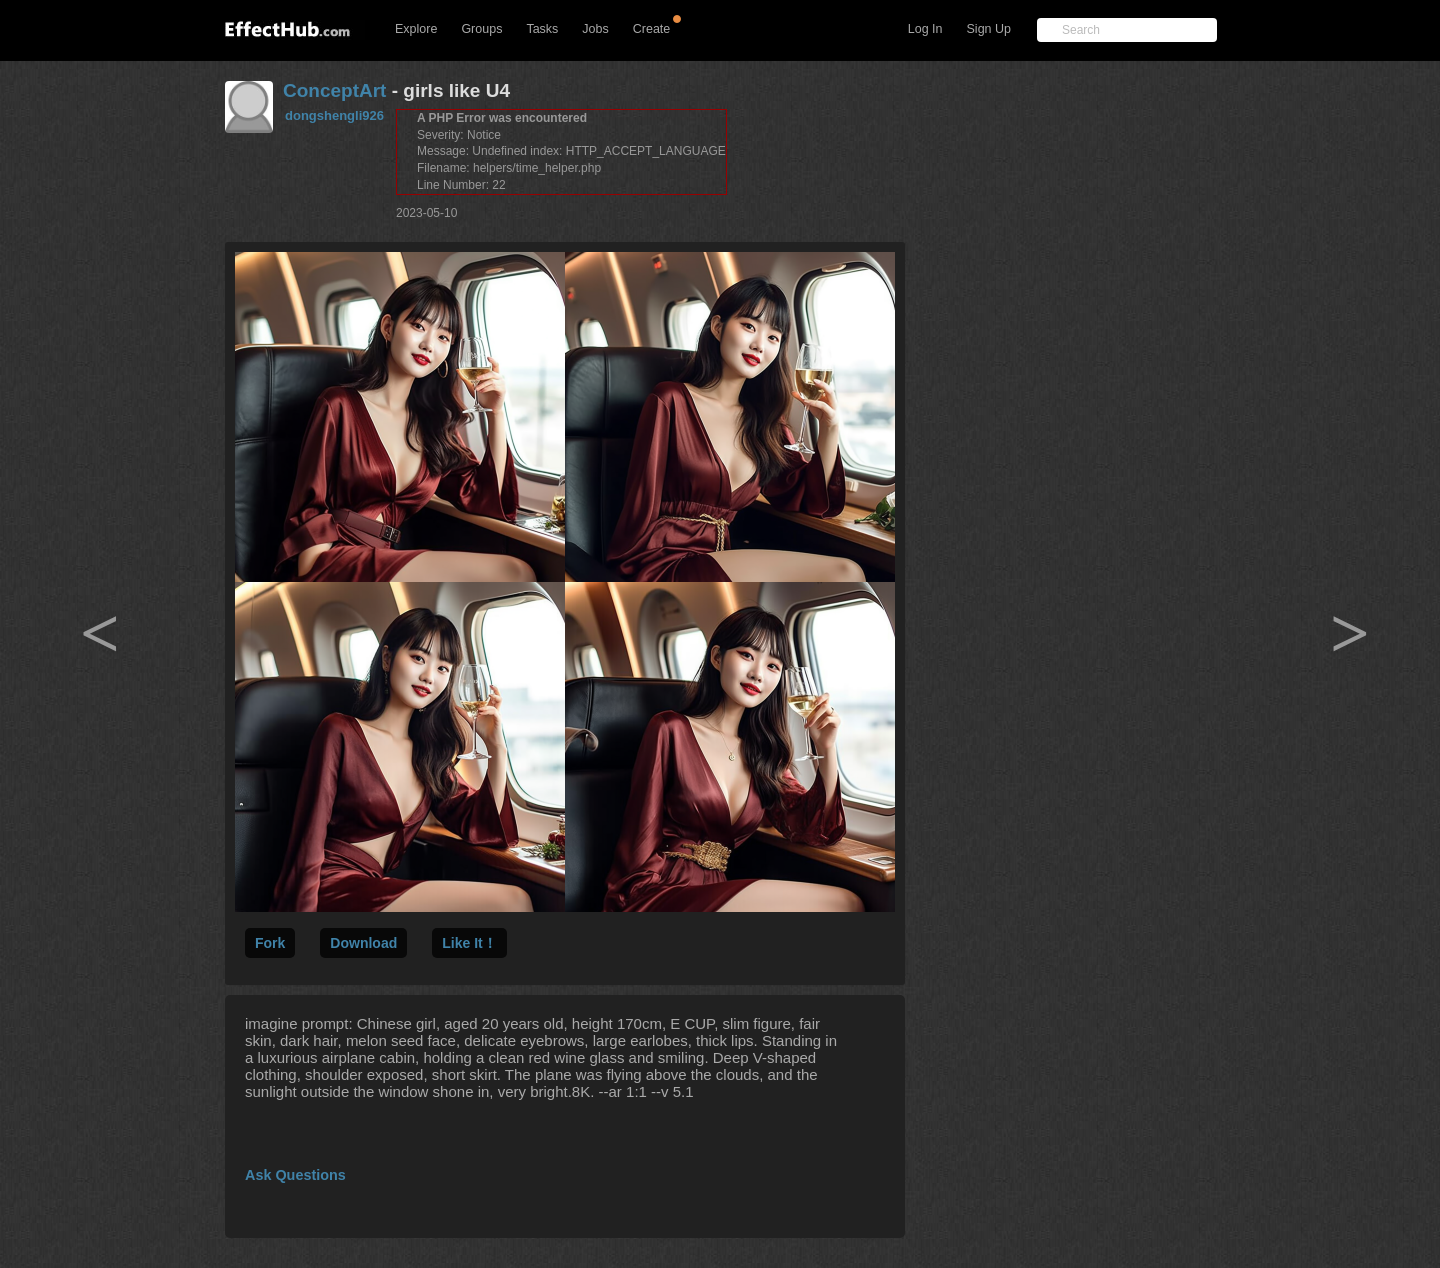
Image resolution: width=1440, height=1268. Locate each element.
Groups (481, 29)
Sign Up (989, 29)
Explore (416, 29)
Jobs (595, 29)
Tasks (542, 29)
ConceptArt (334, 90)
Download (363, 943)
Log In (925, 29)
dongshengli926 (334, 115)
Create (652, 29)
